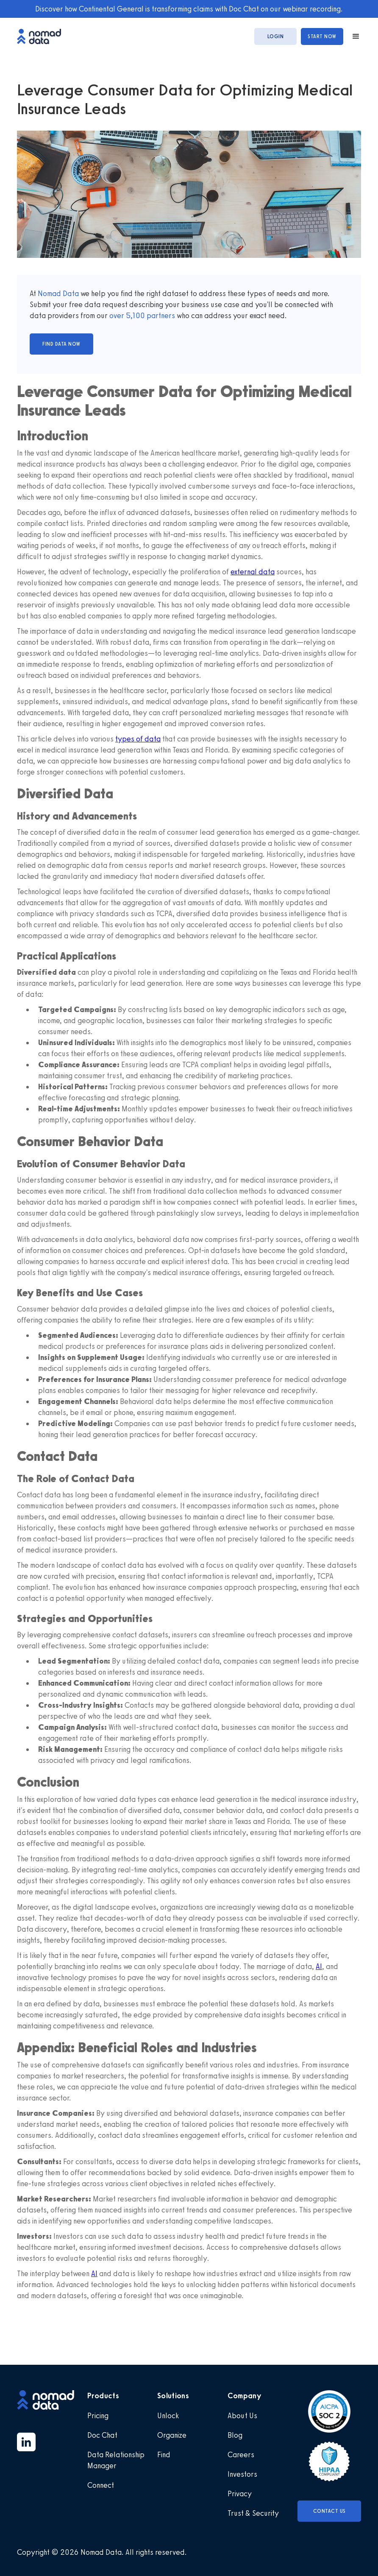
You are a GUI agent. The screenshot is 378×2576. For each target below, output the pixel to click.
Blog (235, 2435)
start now (322, 36)
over (117, 315)
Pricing (97, 2415)
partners (160, 315)
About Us (242, 2415)
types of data (138, 739)
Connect (100, 2485)
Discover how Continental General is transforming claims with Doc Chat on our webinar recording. (189, 9)
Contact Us (329, 2511)
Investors (242, 2474)
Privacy (240, 2493)
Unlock (168, 2415)
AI (319, 1966)
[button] (352, 36)
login (275, 36)
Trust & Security (253, 2513)
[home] (43, 36)
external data (253, 571)
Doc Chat (102, 2435)
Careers (241, 2454)
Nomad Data (58, 293)
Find (163, 2454)
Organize (171, 2435)
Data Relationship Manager (116, 2460)
